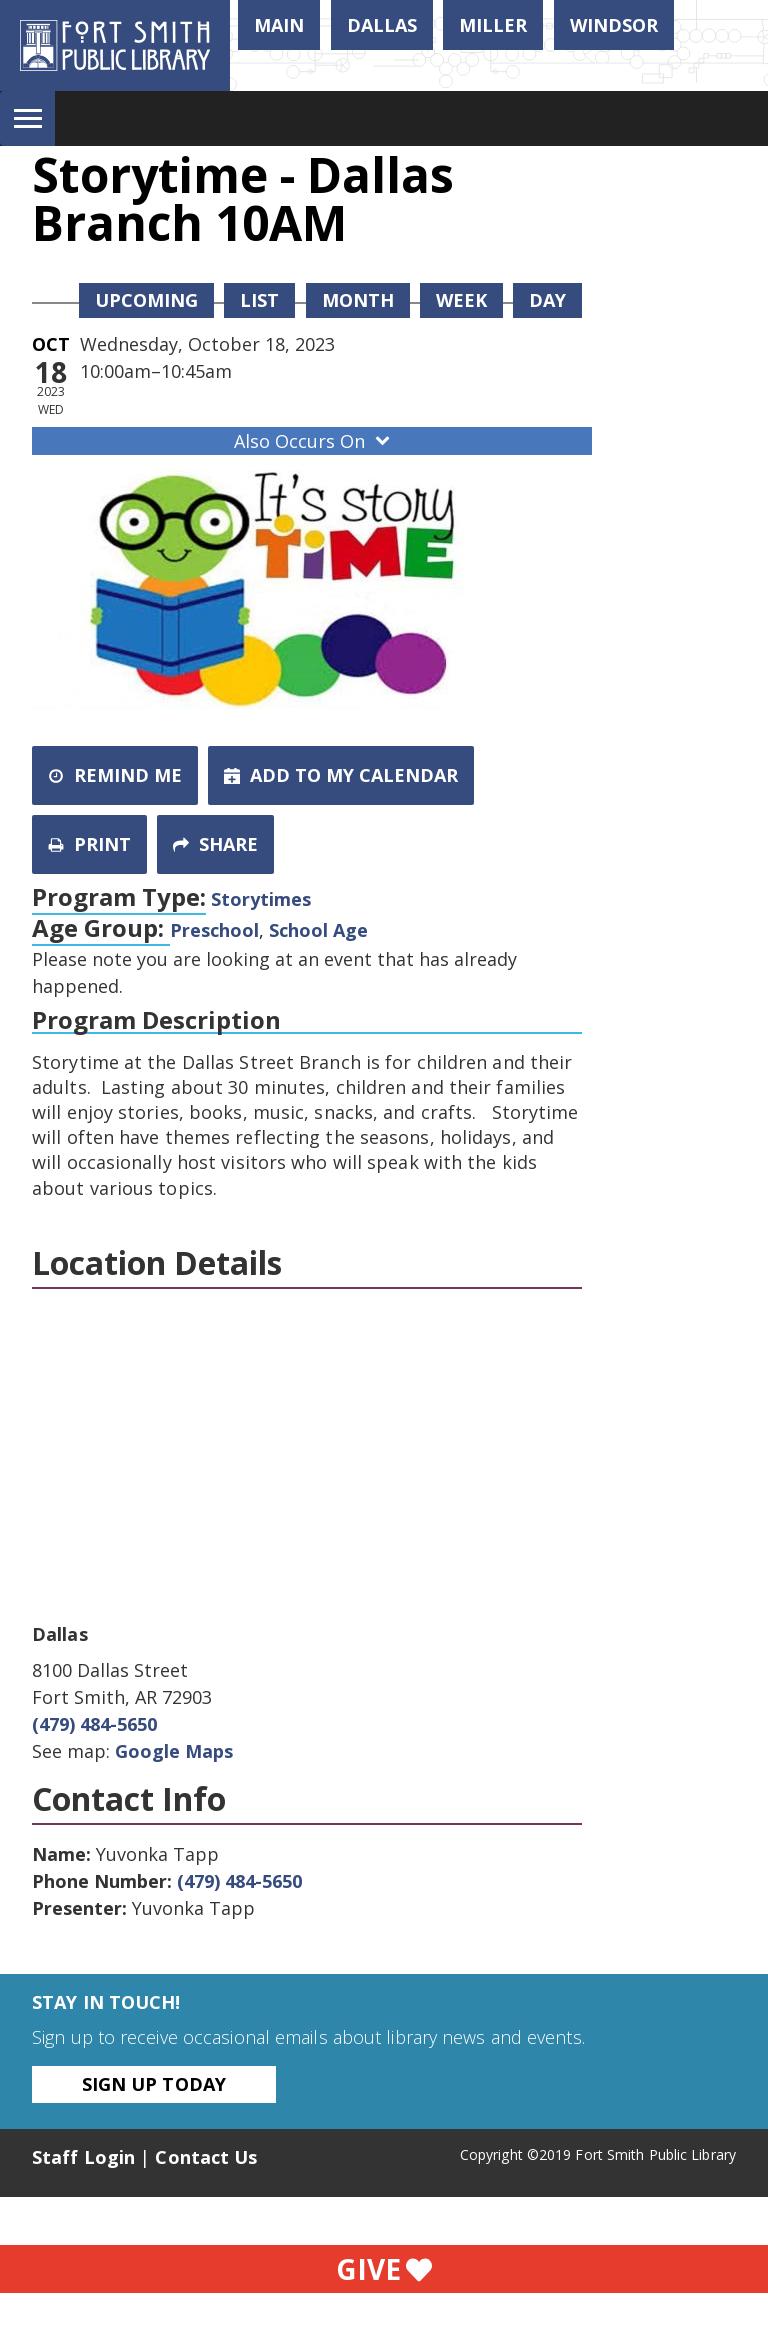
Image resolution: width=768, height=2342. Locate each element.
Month (358, 300)
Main (279, 25)
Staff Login (83, 2157)
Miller (493, 25)
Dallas (382, 25)
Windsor (614, 25)
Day (547, 300)
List (259, 300)
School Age (318, 930)
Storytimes (261, 899)
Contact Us (206, 2157)
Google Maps (174, 1751)
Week (461, 300)
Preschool (214, 930)
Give (384, 2269)
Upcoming (146, 300)
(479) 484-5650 (94, 1724)
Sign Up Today (154, 2084)
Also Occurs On (314, 441)
